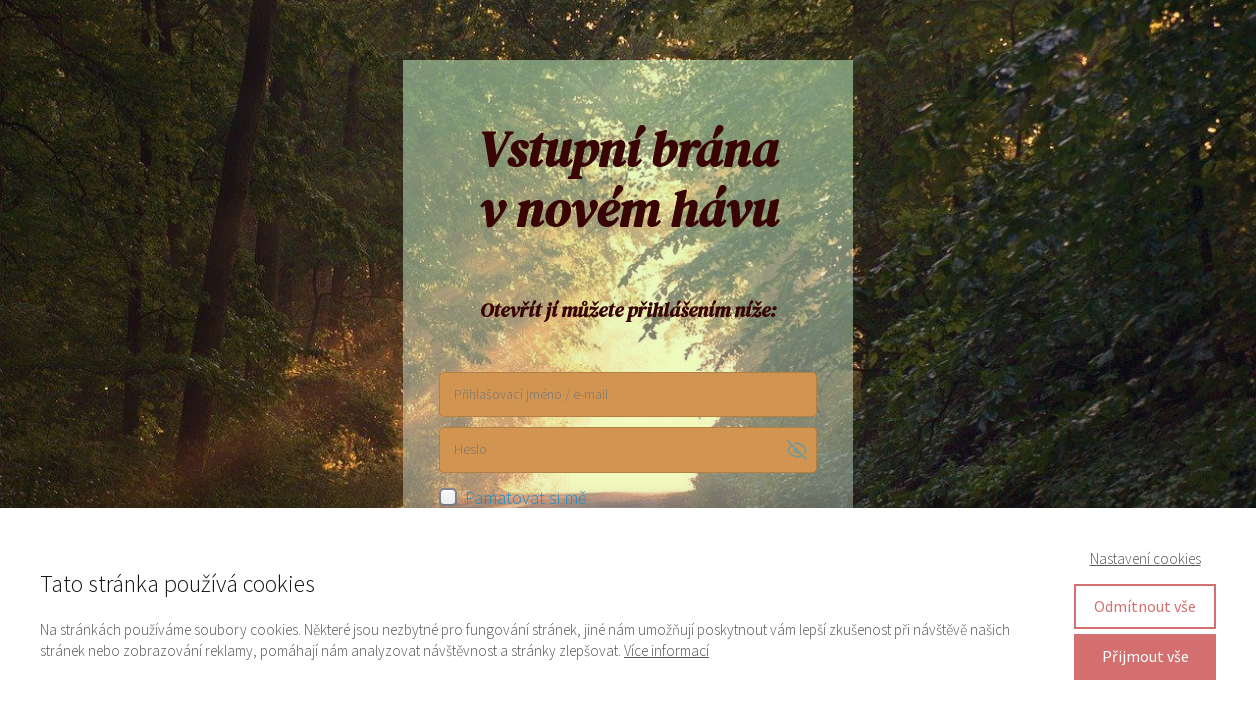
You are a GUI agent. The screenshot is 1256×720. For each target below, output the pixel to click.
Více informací (666, 650)
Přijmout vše (1145, 656)
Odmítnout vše (1145, 606)
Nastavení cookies (1145, 558)
